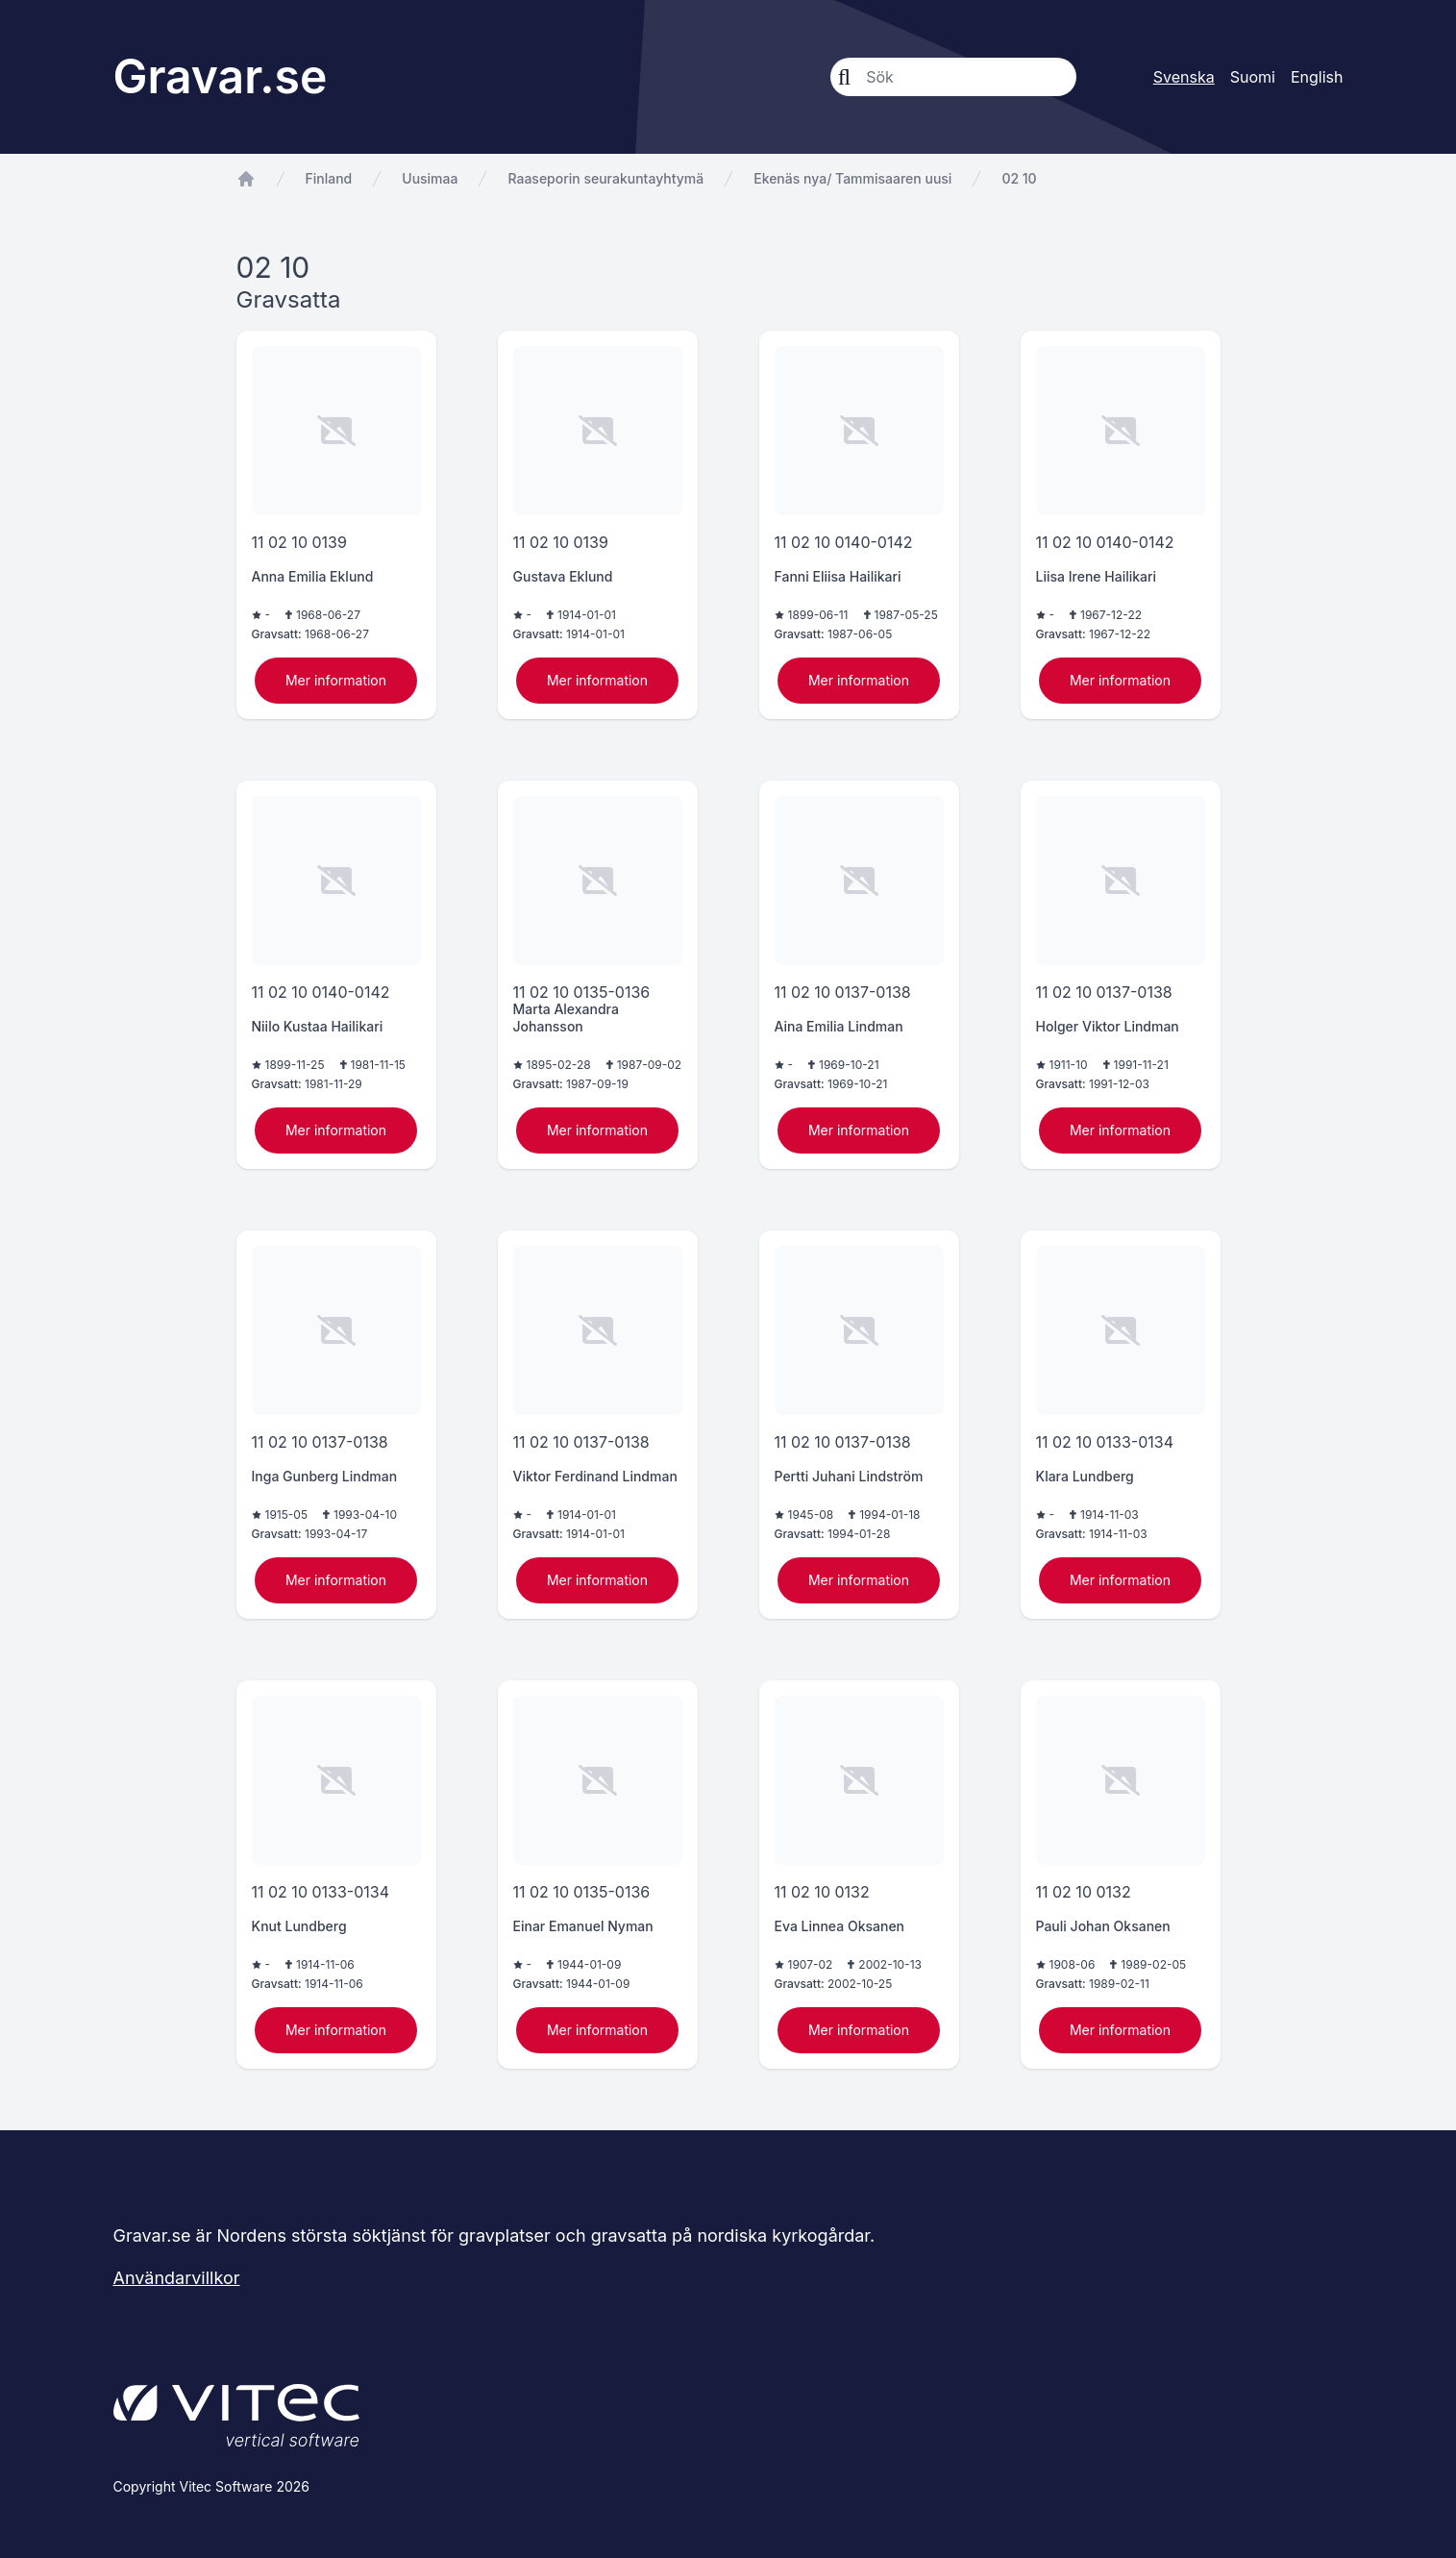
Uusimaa (429, 178)
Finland (329, 178)
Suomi (1252, 77)
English (1317, 77)
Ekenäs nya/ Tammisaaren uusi (852, 178)
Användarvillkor (176, 2278)
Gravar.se (220, 76)
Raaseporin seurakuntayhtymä (605, 178)
